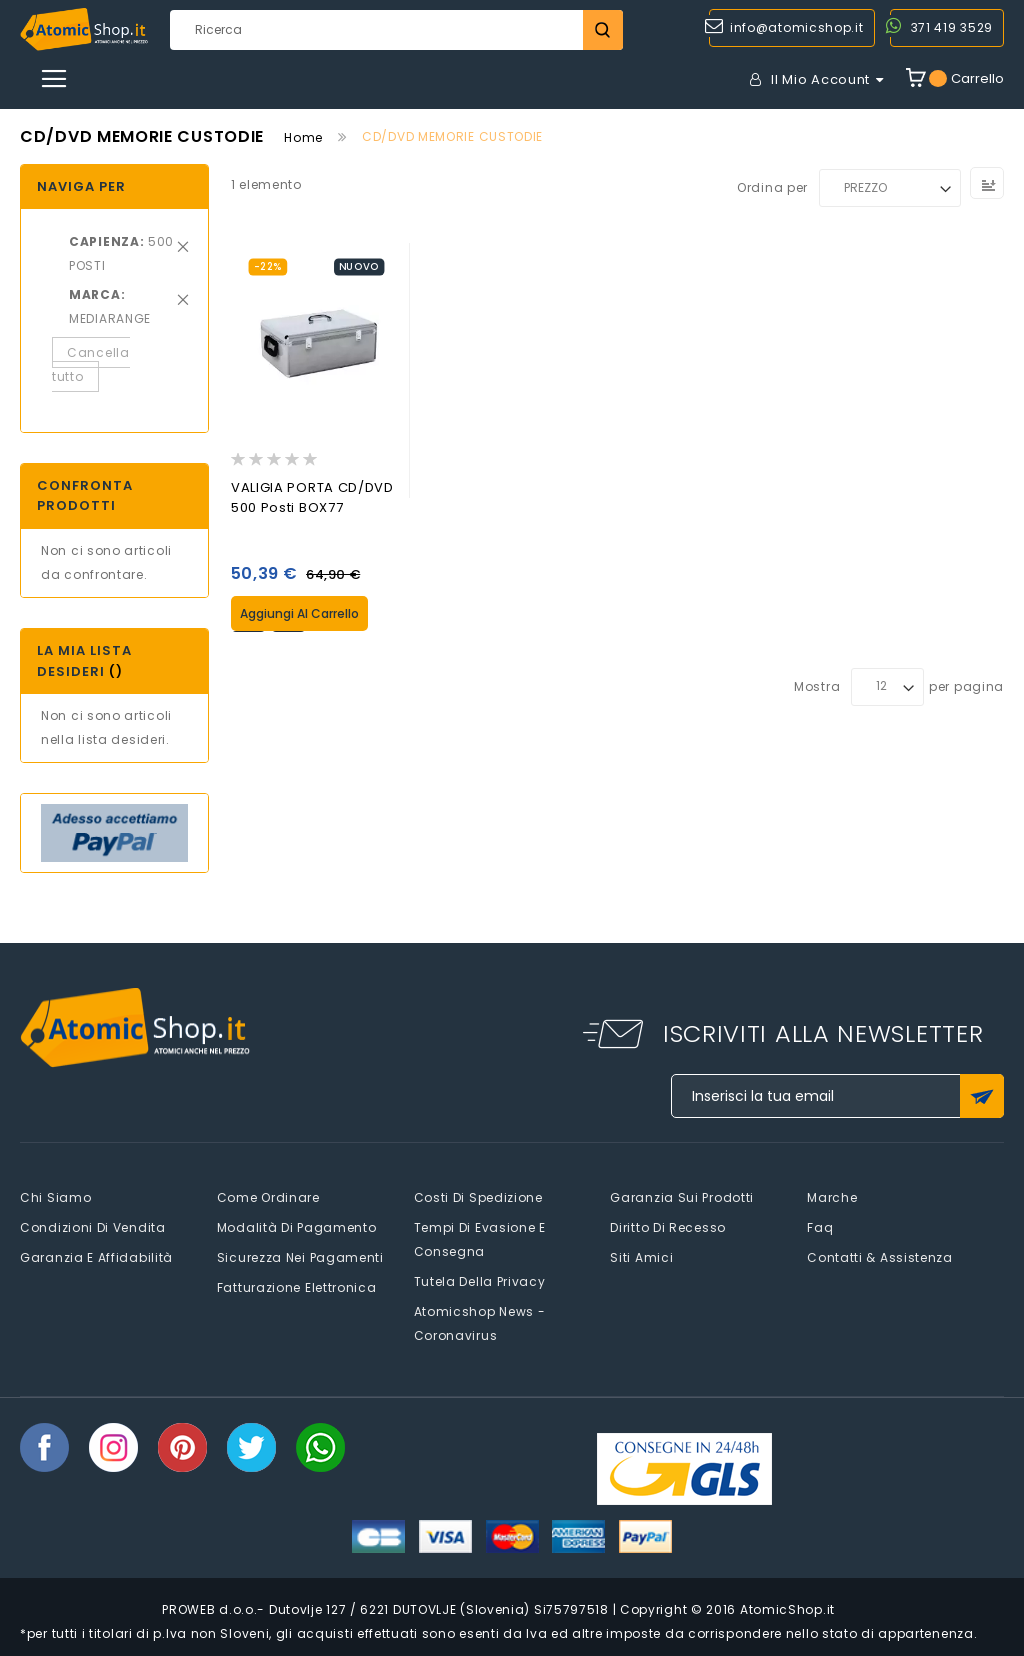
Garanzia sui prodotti (682, 1197)
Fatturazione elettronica (297, 1287)
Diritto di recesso (668, 1227)
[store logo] (84, 29)
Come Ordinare (268, 1197)
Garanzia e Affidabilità (96, 1257)
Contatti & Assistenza (880, 1257)
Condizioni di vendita (93, 1227)
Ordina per (772, 187)
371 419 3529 (952, 27)
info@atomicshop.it (797, 27)
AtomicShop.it (787, 1609)
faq (820, 1227)
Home (303, 137)
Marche (832, 1197)
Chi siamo (55, 1197)
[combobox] (396, 30)
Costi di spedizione (478, 1197)
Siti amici (641, 1257)
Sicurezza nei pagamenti (300, 1257)
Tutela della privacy (480, 1281)
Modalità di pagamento (297, 1227)
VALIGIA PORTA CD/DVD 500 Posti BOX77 (312, 497)
